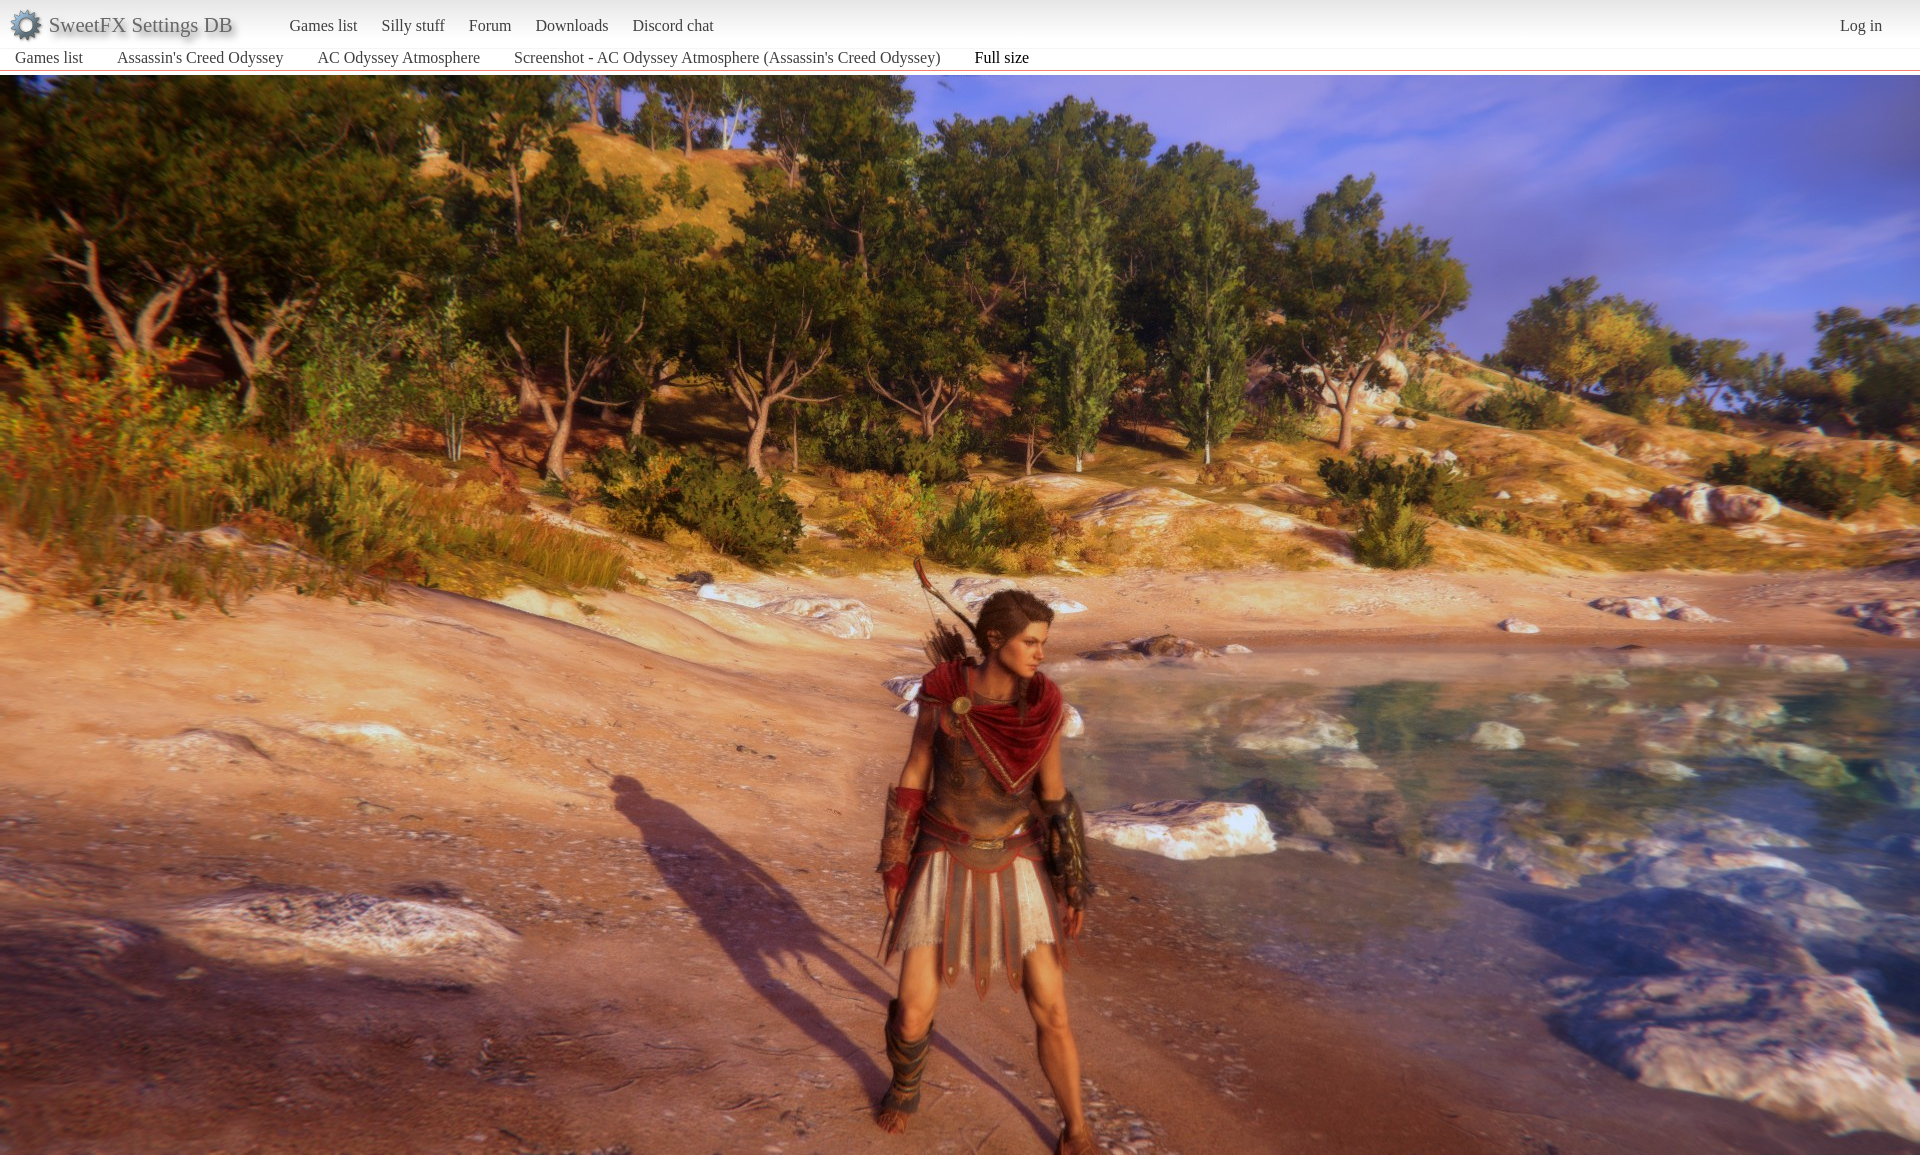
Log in (1861, 25)
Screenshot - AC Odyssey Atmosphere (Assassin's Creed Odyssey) (727, 57)
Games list (324, 25)
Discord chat (672, 25)
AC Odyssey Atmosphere (398, 57)
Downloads (571, 25)
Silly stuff (413, 25)
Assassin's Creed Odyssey (200, 57)
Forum (490, 25)
